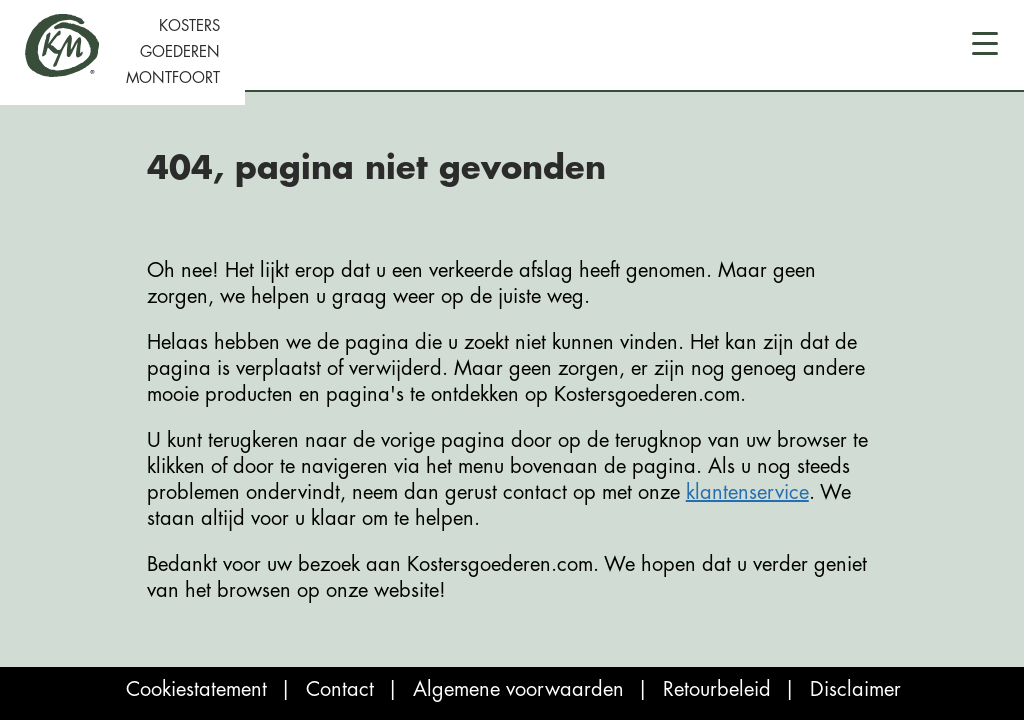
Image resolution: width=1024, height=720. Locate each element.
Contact (340, 689)
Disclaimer (855, 689)
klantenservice (747, 492)
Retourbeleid (717, 689)
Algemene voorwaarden (518, 689)
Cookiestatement (196, 689)
